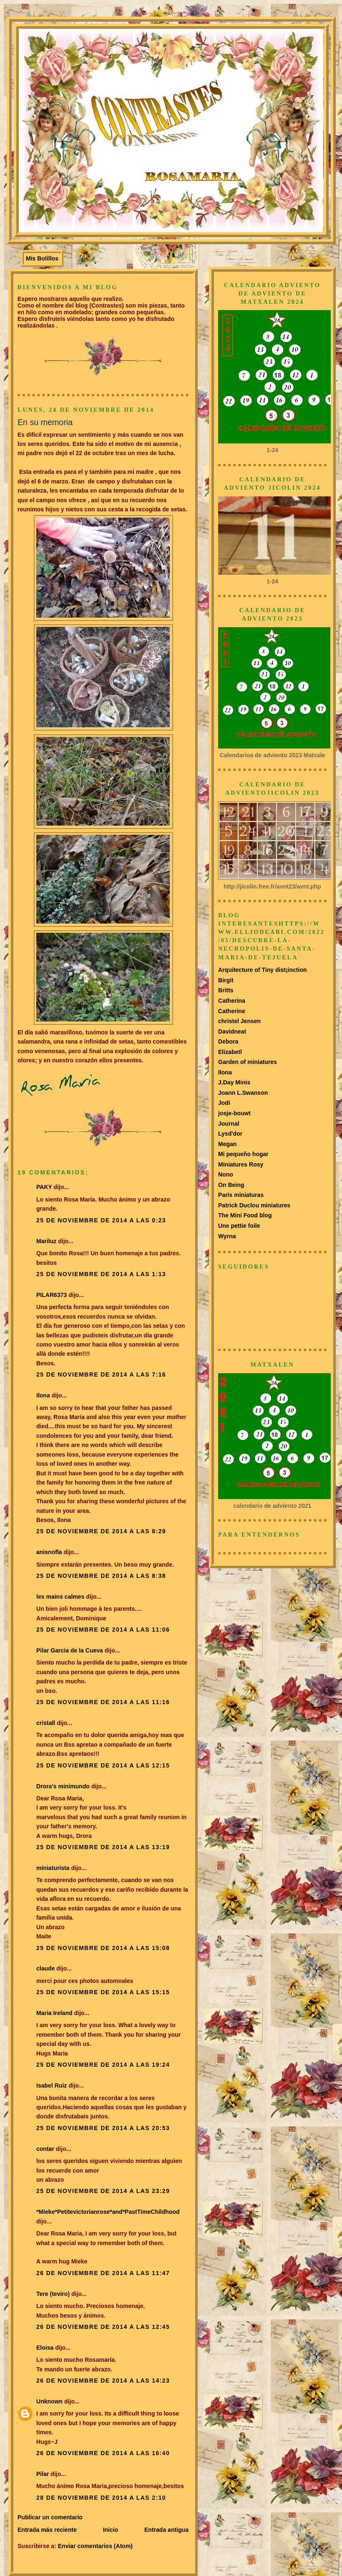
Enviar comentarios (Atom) (95, 2546)
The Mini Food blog (245, 1215)
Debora (228, 1041)
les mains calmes (60, 1596)
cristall (46, 1723)
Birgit (226, 980)
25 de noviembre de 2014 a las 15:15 (103, 1992)
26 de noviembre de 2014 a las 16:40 (103, 2453)
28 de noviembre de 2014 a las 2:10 (101, 2497)
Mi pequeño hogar (243, 1154)
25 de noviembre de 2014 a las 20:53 (103, 2128)
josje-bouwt (234, 1113)
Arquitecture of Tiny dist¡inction (262, 969)
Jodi (224, 1102)
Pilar (42, 2474)
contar (45, 2148)
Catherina (231, 1000)
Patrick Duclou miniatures (254, 1205)
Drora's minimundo (63, 1786)
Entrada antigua (166, 2529)
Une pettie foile (239, 1225)
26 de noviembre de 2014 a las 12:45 (103, 2326)
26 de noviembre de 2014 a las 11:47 (103, 2273)
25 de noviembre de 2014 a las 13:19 (103, 1847)
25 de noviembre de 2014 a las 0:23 (101, 1220)
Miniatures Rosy (240, 1164)
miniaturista (53, 1868)
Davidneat (232, 1031)
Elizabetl (230, 1052)
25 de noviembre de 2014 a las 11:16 (103, 1702)
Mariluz (46, 1241)
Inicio (110, 2529)
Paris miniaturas (241, 1195)
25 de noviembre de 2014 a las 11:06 (103, 1629)
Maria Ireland (54, 2013)
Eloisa (45, 2347)
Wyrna (227, 1236)
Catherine (231, 1011)
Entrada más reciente (47, 2529)
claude (45, 1968)
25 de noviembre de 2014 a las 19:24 (103, 2064)
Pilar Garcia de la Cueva (69, 1650)
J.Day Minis (234, 1082)
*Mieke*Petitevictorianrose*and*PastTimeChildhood (108, 2211)
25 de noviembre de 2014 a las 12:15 (103, 1765)
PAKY (44, 1187)
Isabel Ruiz (51, 2085)
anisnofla (49, 1552)
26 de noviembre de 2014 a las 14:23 (103, 2380)
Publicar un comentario (50, 2517)
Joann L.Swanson (243, 1092)
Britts (226, 990)
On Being (231, 1185)
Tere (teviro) (53, 2294)
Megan (227, 1144)
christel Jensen (239, 1021)
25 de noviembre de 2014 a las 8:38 (101, 1575)
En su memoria (45, 422)
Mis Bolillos (42, 258)
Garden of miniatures (247, 1062)
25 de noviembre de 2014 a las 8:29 (101, 1531)
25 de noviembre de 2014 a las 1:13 (101, 1274)
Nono (225, 1174)
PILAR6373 (51, 1295)
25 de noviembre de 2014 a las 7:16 (101, 1374)
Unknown (49, 2401)
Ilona (43, 1395)
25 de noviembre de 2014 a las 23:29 (103, 2191)
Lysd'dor (230, 1133)
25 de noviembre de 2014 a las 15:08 (103, 1948)
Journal (228, 1123)
